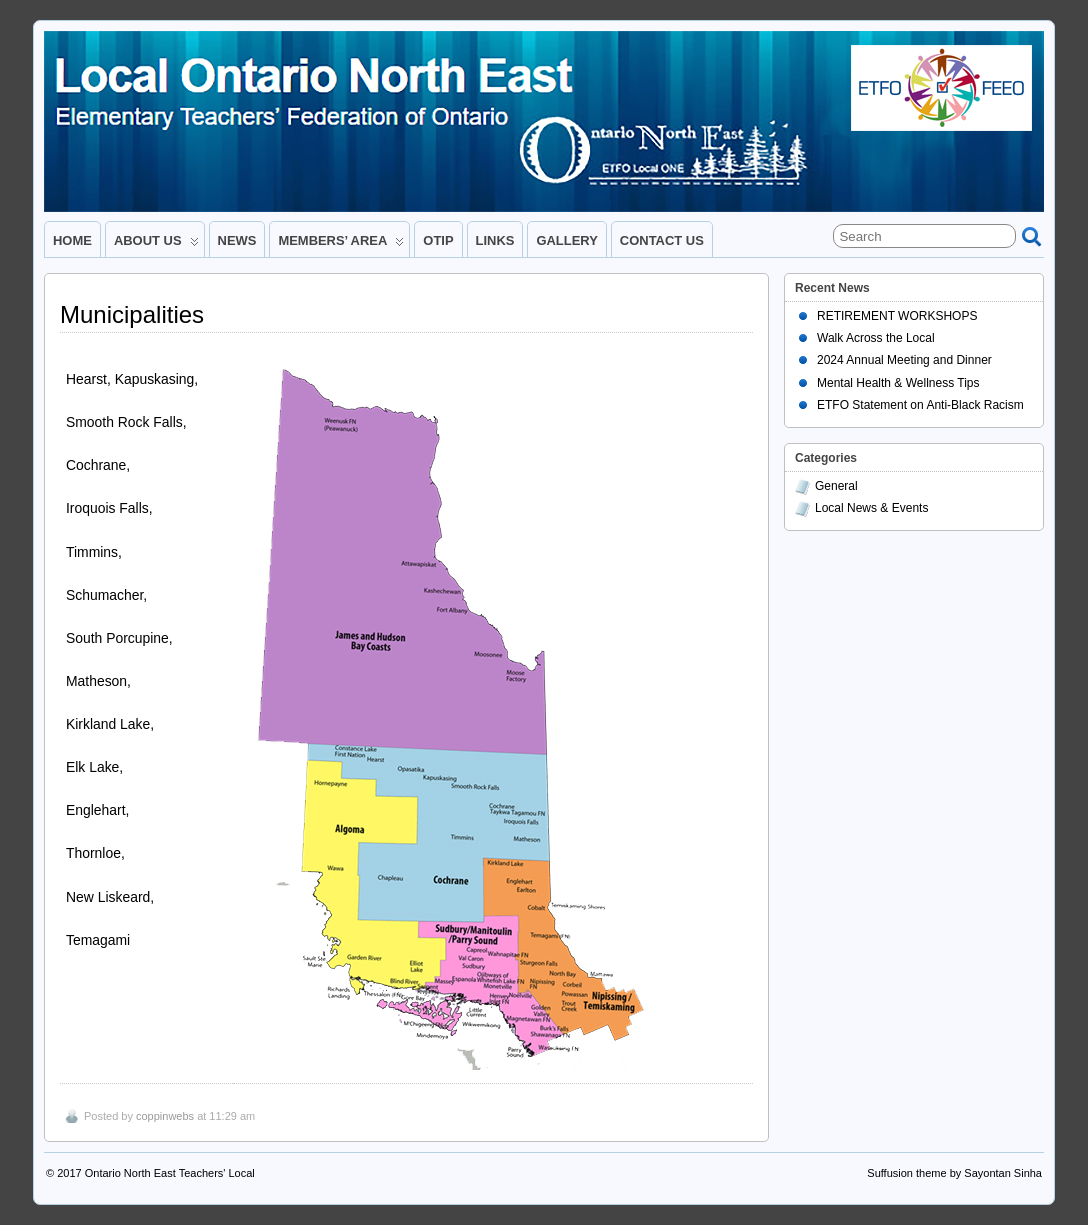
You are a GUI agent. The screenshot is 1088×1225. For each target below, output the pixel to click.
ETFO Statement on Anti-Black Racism (920, 405)
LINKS (495, 240)
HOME (72, 240)
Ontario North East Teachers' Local (170, 1173)
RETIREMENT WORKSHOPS (897, 316)
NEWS (237, 240)
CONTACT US (662, 240)
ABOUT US (156, 245)
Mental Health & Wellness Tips (898, 383)
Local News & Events (871, 508)
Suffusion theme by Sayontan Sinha (954, 1173)
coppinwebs (165, 1116)
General (836, 486)
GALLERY (566, 240)
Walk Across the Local (876, 338)
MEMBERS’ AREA (341, 245)
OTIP (438, 240)
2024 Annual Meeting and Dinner (904, 360)
